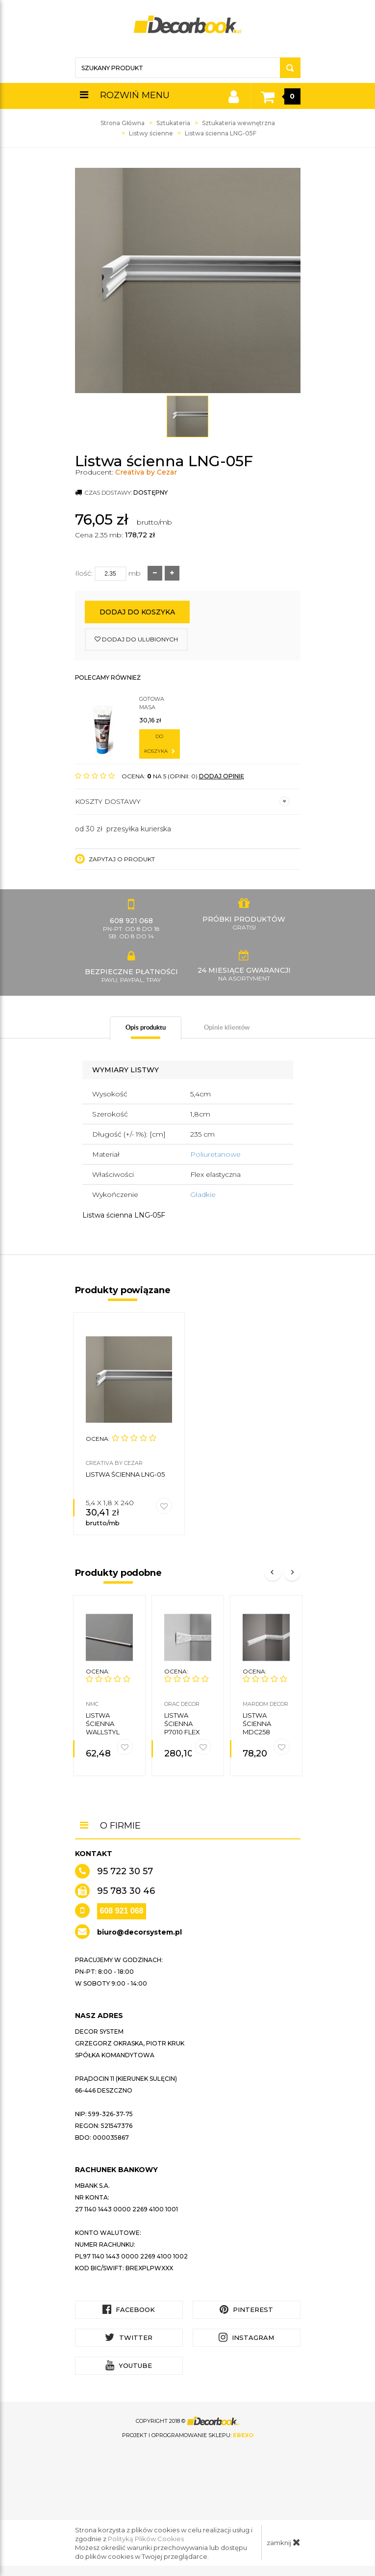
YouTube (128, 2365)
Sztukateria (173, 123)
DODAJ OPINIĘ (221, 776)
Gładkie (203, 1194)
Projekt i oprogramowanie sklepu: (187, 2435)
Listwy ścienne (151, 133)
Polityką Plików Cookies (146, 2539)
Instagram (246, 2337)
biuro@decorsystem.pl (139, 1932)
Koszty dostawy (182, 801)
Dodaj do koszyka (137, 612)
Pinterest (246, 2309)
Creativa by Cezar (146, 472)
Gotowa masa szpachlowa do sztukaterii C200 (158, 703)
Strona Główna (122, 123)
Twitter (128, 2337)
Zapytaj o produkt (115, 859)
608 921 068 (122, 1911)
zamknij (283, 2542)
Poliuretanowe (215, 1154)
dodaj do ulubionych (136, 639)
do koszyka (159, 743)
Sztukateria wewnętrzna (238, 123)
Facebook (128, 2309)
